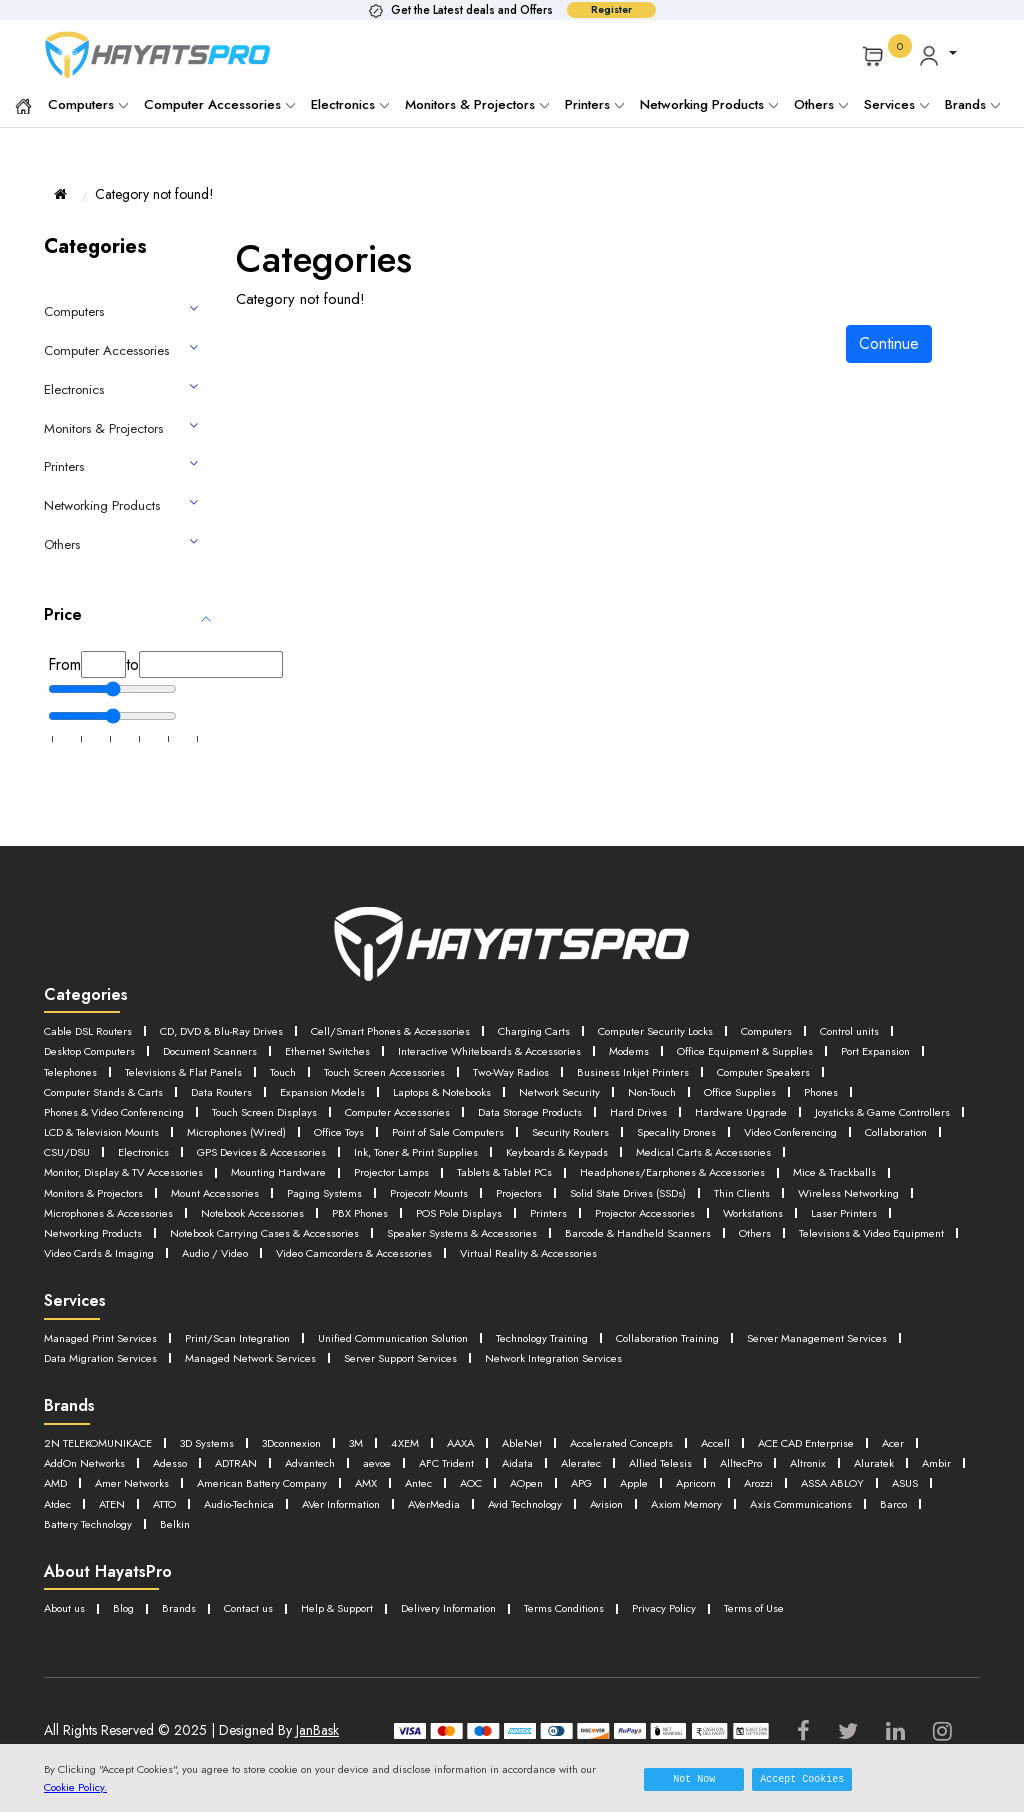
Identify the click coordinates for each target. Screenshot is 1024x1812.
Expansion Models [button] (647, 1088)
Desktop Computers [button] (194, 1049)
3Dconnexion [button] (329, 1466)
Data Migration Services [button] (302, 1383)
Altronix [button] (243, 1505)
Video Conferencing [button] (590, 1145)
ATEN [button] (606, 1524)
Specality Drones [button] (459, 1145)
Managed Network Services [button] (473, 1383)
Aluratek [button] (315, 1505)
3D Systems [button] (233, 1466)
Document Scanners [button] (332, 1049)
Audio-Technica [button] (756, 1524)
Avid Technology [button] (182, 1543)
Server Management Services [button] (126, 1383)
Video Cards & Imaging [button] (378, 1260)
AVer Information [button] (876, 1524)
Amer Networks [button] (527, 1505)
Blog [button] (133, 1627)
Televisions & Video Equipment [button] (195, 1260)
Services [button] (896, 104)
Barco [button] (604, 1543)
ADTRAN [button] (459, 1486)
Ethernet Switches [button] (464, 1049)
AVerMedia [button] (75, 1543)
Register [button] (611, 9)
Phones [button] (388, 1107)
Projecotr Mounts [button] (338, 1203)
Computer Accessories (219, 104)
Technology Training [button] (620, 1363)
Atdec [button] (545, 1524)
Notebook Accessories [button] (289, 1222)
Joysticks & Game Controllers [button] (504, 1126)
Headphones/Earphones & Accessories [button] (551, 1184)
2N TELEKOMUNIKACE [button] (109, 1466)
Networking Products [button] (201, 1241)
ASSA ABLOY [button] (403, 1524)
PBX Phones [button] (410, 1222)
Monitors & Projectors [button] (876, 1184)
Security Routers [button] (341, 1145)
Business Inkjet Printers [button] (105, 1088)
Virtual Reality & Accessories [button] (123, 1280)
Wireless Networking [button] (807, 1203)
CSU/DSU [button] (805, 1145)
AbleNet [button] (585, 1466)
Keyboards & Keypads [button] (461, 1164)
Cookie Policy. (75, 1787)
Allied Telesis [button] (81, 1505)
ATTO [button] (667, 1524)
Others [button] (62, 1260)
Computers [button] (870, 1030)
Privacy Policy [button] (741, 1627)
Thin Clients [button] (689, 1203)
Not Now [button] (694, 1779)
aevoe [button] (619, 1486)
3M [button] (402, 1466)
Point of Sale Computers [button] (202, 1145)
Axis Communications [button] (499, 1543)
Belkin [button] (799, 1543)
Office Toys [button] (76, 1145)
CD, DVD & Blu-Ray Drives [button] (246, 1030)
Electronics (350, 104)
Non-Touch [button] (197, 1107)
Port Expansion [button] (273, 1069)
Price (63, 614)
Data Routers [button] (534, 1088)
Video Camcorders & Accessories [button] (680, 1260)
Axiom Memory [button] (368, 1543)
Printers (594, 104)
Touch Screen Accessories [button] (733, 1069)
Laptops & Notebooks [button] (784, 1088)
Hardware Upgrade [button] (342, 1126)
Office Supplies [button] (298, 1107)
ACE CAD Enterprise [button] (100, 1486)
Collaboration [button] (713, 1145)
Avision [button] (277, 1543)
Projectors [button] (438, 1203)
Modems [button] (808, 1049)
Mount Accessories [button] (96, 1203)
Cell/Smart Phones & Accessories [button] (439, 1030)
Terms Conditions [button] (627, 1627)
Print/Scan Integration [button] (264, 1363)
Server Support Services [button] (644, 1383)
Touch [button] (613, 1069)
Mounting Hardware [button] (100, 1184)
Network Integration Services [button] (817, 1383)
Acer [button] (198, 1486)
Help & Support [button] (369, 1627)
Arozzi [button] (320, 1524)
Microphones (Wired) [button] (839, 1126)
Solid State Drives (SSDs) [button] (560, 1203)
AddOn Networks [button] (288, 1486)
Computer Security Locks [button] (743, 1030)
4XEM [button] (455, 1466)
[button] (937, 55)
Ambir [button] (383, 1505)
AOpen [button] (64, 1524)
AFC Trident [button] (697, 1486)
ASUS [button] (484, 1524)
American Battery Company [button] (675, 1505)
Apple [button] (182, 1524)
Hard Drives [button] (227, 1126)
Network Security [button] (91, 1107)
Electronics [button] (890, 1145)
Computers (88, 104)
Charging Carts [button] (603, 1030)
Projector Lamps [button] (228, 1184)
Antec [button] (851, 1505)
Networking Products (709, 104)
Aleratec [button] (847, 1486)
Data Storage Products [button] (105, 1126)
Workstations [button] (843, 1222)
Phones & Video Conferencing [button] (521, 1107)
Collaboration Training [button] (768, 1363)
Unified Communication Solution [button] (443, 1363)
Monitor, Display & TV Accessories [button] (835, 1164)
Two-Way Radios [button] (881, 1069)
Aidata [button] (777, 1486)
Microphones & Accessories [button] (121, 1222)
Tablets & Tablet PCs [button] (357, 1184)
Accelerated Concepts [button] (698, 1466)
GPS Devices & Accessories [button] (121, 1164)
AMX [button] (793, 1505)
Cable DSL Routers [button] (95, 1030)
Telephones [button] (373, 1069)
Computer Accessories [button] (851, 1107)
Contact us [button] (269, 1627)
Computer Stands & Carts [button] (401, 1088)
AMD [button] (442, 1505)
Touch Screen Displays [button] (698, 1107)
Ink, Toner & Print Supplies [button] (299, 1164)
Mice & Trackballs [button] (739, 1184)
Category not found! (154, 194)
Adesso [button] (385, 1486)
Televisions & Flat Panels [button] (500, 1069)
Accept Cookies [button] (802, 1779)
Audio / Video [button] (515, 1260)
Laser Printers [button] (80, 1241)
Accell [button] (807, 1466)
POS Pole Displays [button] (519, 1222)
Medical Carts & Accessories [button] (630, 1164)
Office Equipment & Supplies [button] (125, 1069)
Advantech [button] (543, 1486)
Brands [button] (972, 104)
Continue (889, 343)
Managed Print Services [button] (110, 1363)
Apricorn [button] (251, 1524)
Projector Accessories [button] (722, 1222)
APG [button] (125, 1524)
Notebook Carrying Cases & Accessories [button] (400, 1241)
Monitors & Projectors (477, 104)
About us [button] (68, 1627)
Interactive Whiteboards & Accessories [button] (648, 1049)
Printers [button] (615, 1222)
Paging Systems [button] (220, 1203)
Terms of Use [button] (843, 1627)
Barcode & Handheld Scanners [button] (832, 1241)
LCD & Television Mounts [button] (682, 1126)
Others (821, 104)
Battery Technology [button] (701, 1543)
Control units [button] (78, 1049)
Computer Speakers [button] (248, 1088)
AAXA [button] (517, 1466)
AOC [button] (910, 1505)
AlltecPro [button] (170, 1505)
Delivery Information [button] (495, 1627)
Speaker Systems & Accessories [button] (629, 1241)
